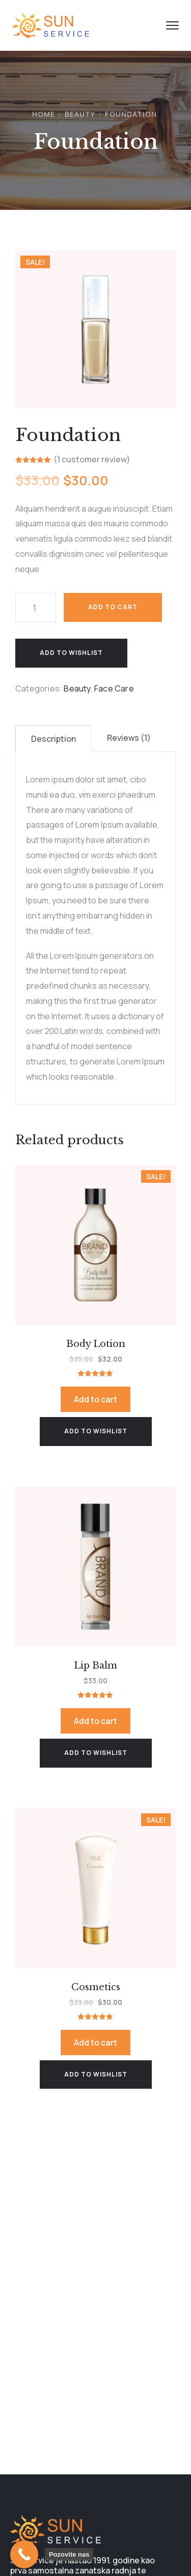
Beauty (80, 114)
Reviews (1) (129, 737)
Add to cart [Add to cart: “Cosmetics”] (95, 2042)
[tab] (54, 738)
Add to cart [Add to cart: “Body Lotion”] (95, 1399)
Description (53, 738)
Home (43, 114)
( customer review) (91, 459)
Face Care (114, 688)
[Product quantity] (35, 607)
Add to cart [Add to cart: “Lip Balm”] (95, 1720)
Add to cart (113, 607)
